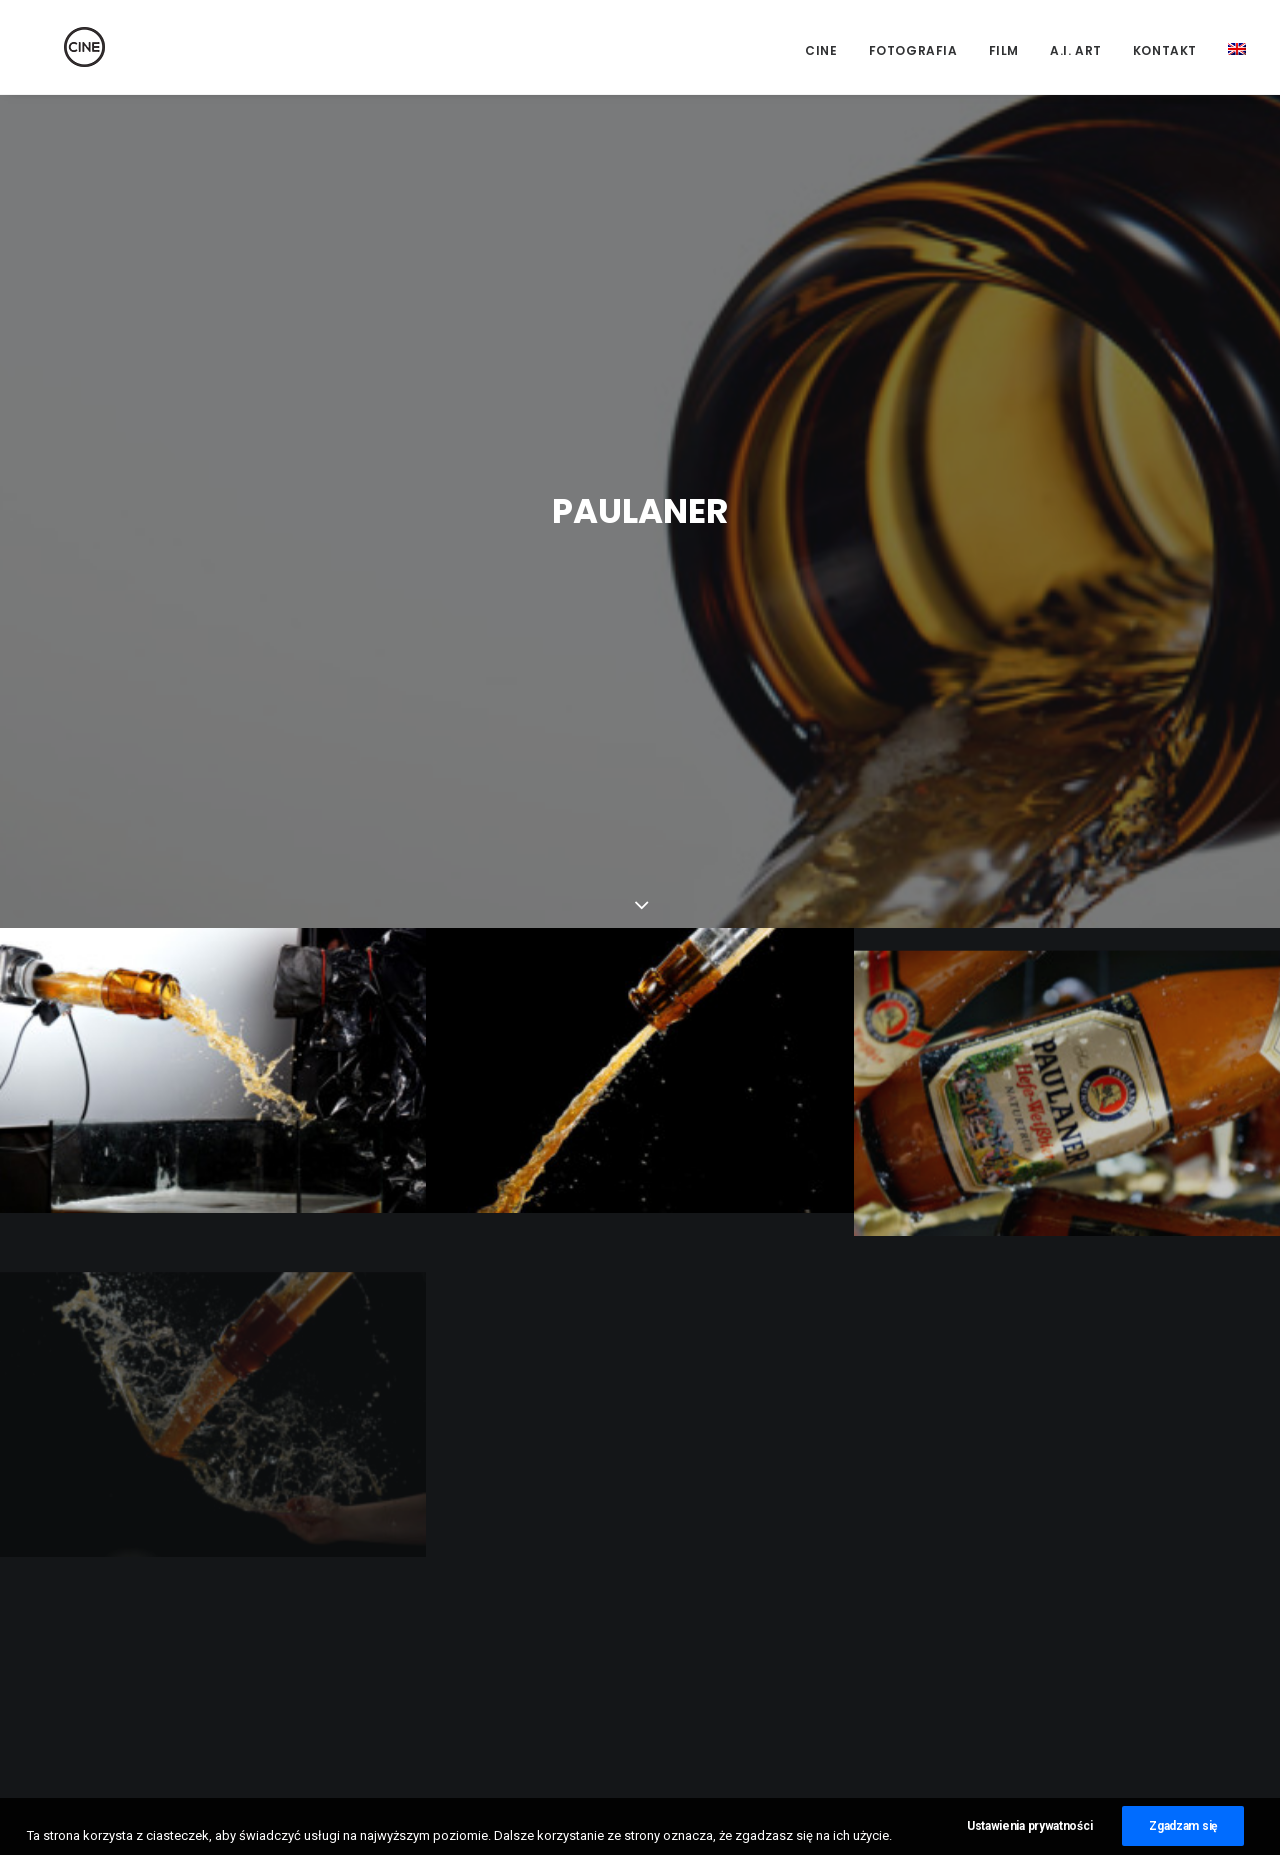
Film (1004, 50)
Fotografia (913, 50)
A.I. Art (1076, 50)
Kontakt (1165, 50)
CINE (821, 50)
